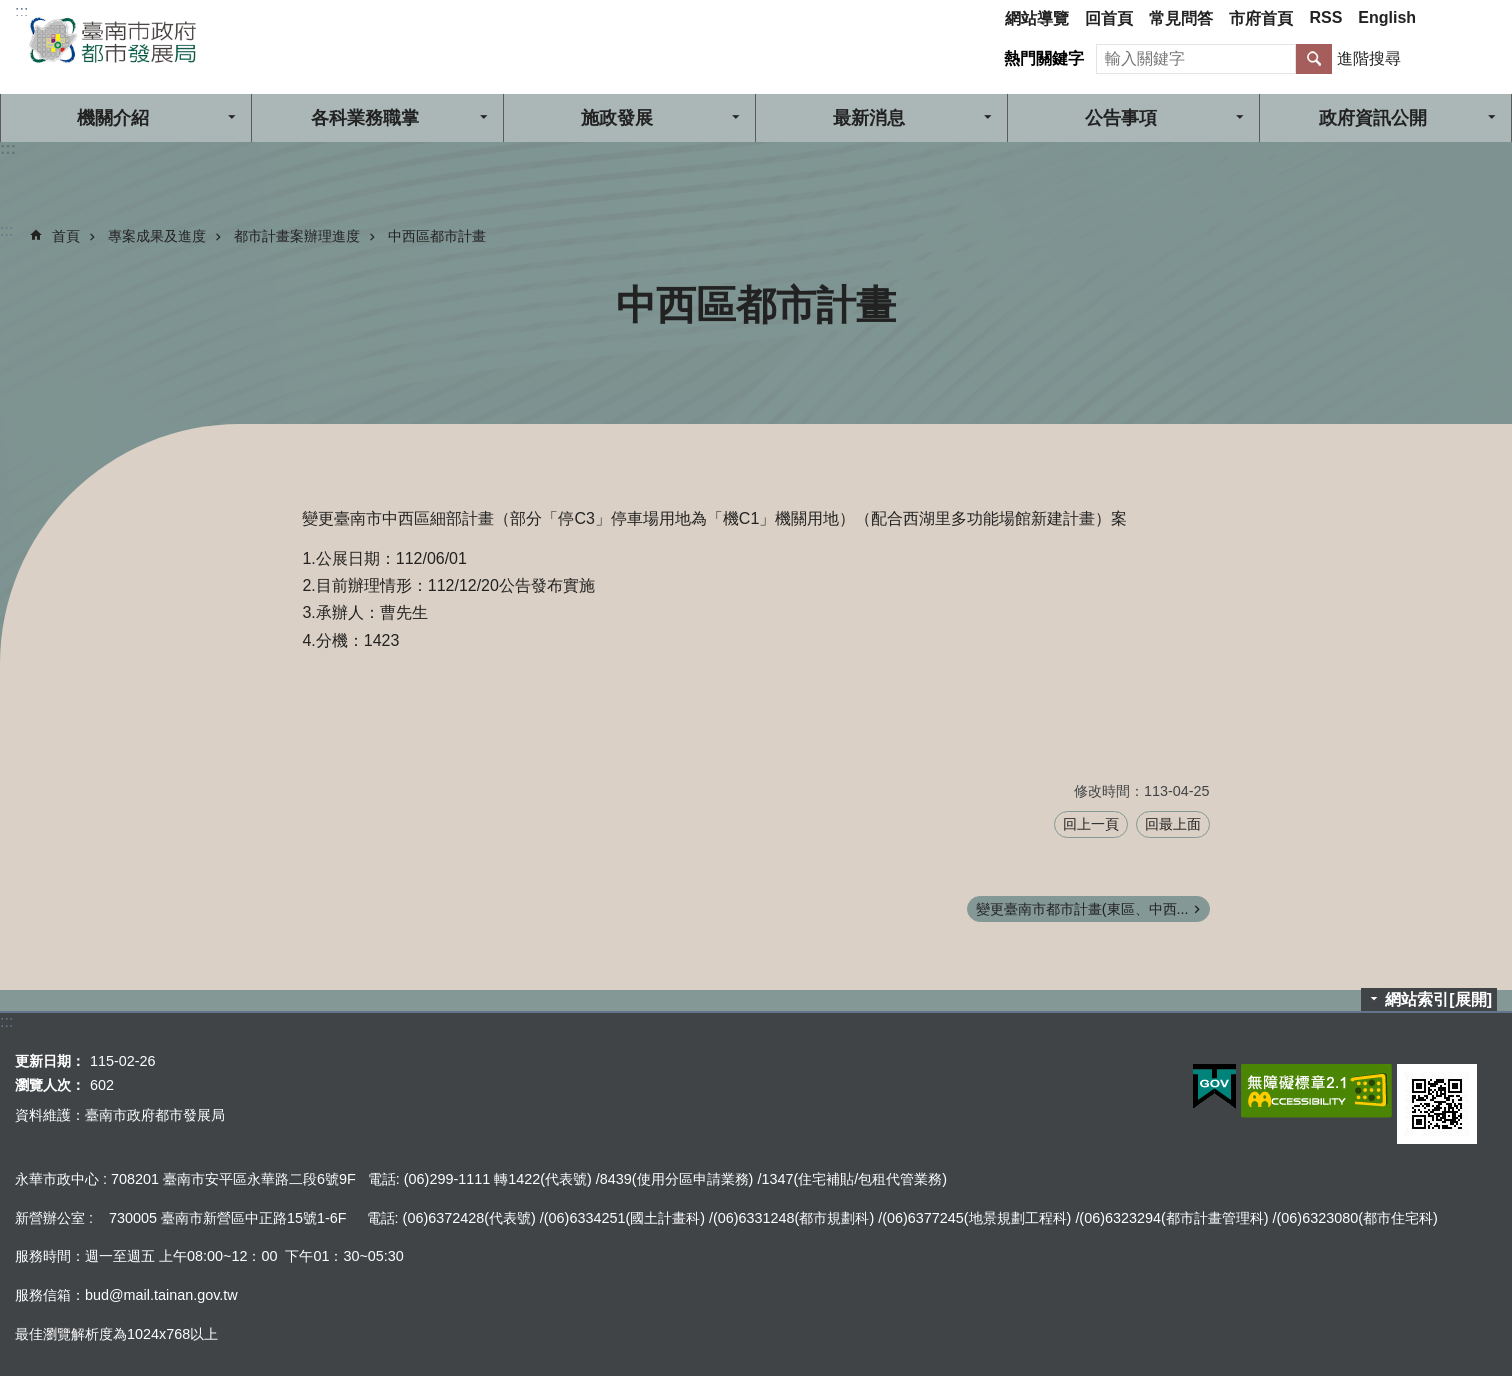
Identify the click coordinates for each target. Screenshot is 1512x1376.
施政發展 (617, 118)
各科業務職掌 (365, 118)
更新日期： (50, 1061)
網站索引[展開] (1438, 999)
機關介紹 (113, 118)
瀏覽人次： (50, 1085)
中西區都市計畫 (437, 236)
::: (21, 11)
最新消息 (869, 118)
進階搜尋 (1369, 58)
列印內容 (1472, 305)
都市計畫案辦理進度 (297, 236)
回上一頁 (1091, 824)
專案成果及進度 (157, 236)
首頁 (66, 236)
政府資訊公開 (1373, 118)
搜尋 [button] (1314, 59)
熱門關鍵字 (1044, 58)
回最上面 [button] (1173, 824)
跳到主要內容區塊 (10, 10)
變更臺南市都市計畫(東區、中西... (1082, 909)
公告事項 (1121, 118)
